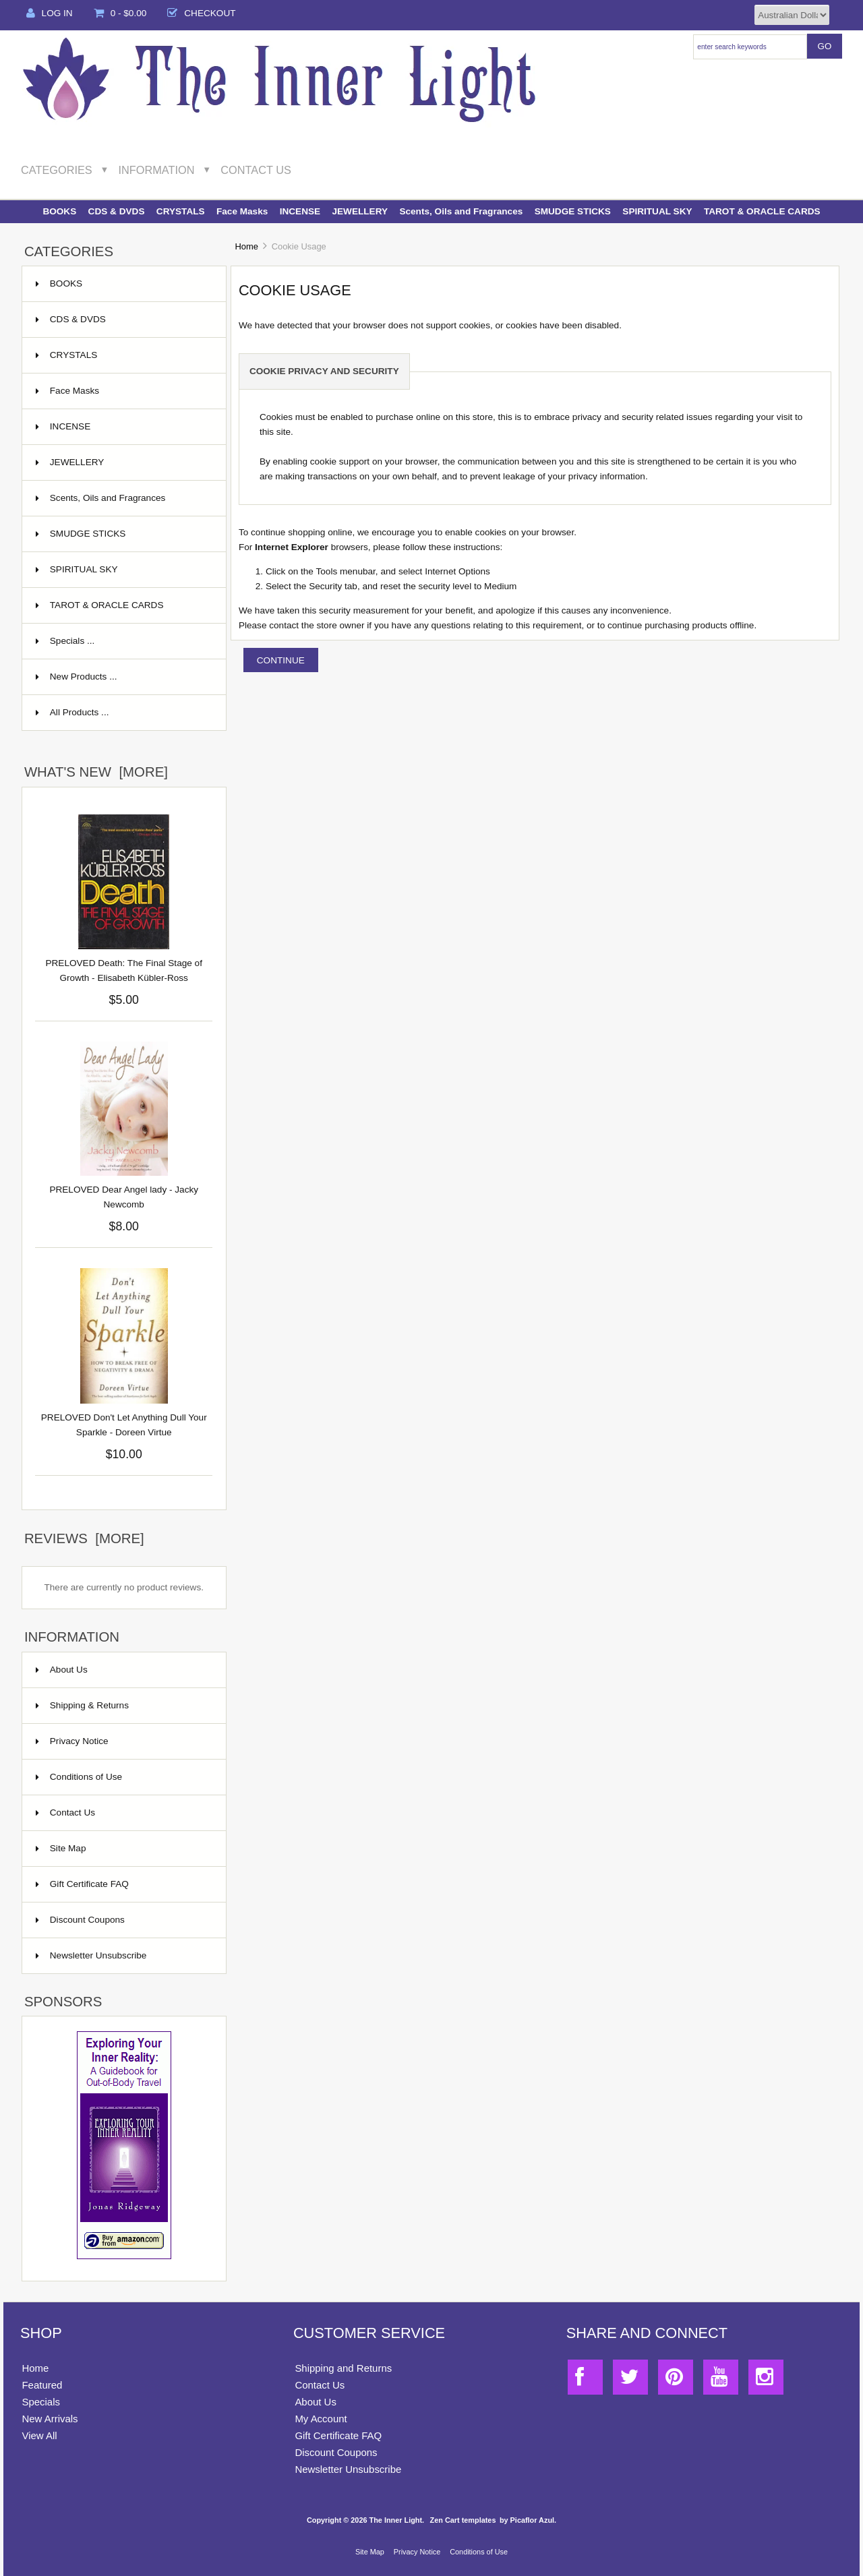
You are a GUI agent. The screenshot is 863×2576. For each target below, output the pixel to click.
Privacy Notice (72, 1741)
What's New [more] (96, 772)
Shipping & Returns (82, 1705)
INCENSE (300, 211)
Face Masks (242, 211)
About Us (62, 1670)
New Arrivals (50, 2418)
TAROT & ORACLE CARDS (762, 211)
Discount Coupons (80, 1920)
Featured (42, 2385)
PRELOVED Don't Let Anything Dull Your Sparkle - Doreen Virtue (124, 1424)
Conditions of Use (79, 1777)
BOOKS (59, 211)
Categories (56, 170)
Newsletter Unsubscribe (91, 1955)
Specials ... (65, 641)
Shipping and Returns (343, 2368)
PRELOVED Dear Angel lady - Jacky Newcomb (123, 1197)
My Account (321, 2418)
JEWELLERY (360, 211)
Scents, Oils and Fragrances (461, 211)
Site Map (61, 1848)
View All (39, 2435)
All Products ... (72, 712)
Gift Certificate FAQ (82, 1884)
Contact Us (255, 170)
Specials (41, 2401)
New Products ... (76, 676)
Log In (49, 13)
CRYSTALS (180, 211)
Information (157, 170)
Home (246, 246)
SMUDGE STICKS (573, 211)
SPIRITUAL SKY (657, 211)
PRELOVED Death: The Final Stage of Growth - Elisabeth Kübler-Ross (123, 970)
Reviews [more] (84, 1538)
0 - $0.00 (120, 13)
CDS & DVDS (116, 211)
